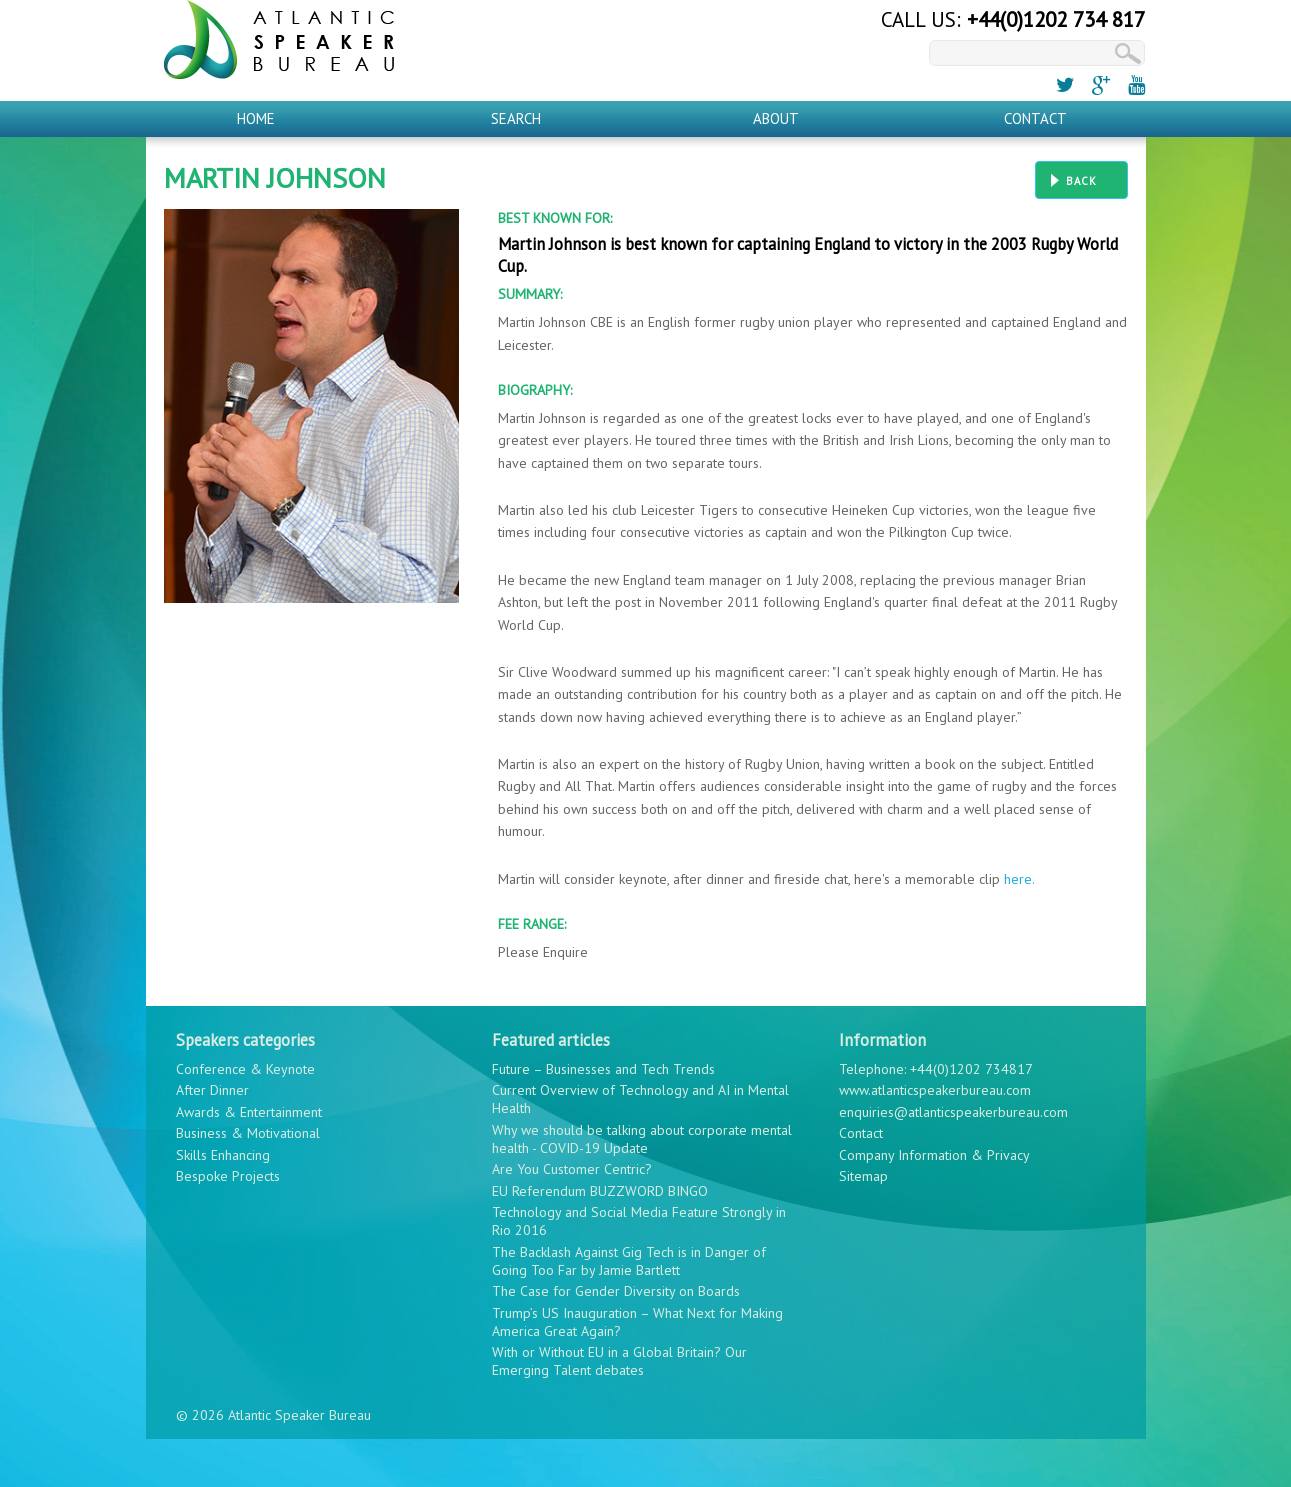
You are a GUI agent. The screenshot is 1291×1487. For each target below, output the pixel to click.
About (776, 118)
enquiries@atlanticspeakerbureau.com (953, 1112)
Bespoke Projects (228, 1176)
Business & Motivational (248, 1133)
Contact (1035, 118)
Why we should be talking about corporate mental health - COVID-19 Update (642, 1139)
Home (256, 118)
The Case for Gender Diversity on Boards (616, 1291)
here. (1019, 879)
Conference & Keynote (245, 1069)
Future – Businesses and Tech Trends (603, 1069)
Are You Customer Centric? (572, 1169)
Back (1081, 181)
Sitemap (863, 1176)
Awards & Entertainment (249, 1112)
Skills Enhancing (223, 1155)
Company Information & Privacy (934, 1155)
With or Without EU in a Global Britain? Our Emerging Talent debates (619, 1361)
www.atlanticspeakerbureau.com (935, 1090)
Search (516, 118)
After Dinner (212, 1090)
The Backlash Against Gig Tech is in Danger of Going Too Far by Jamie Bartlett (629, 1261)
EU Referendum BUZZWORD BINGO (600, 1191)
